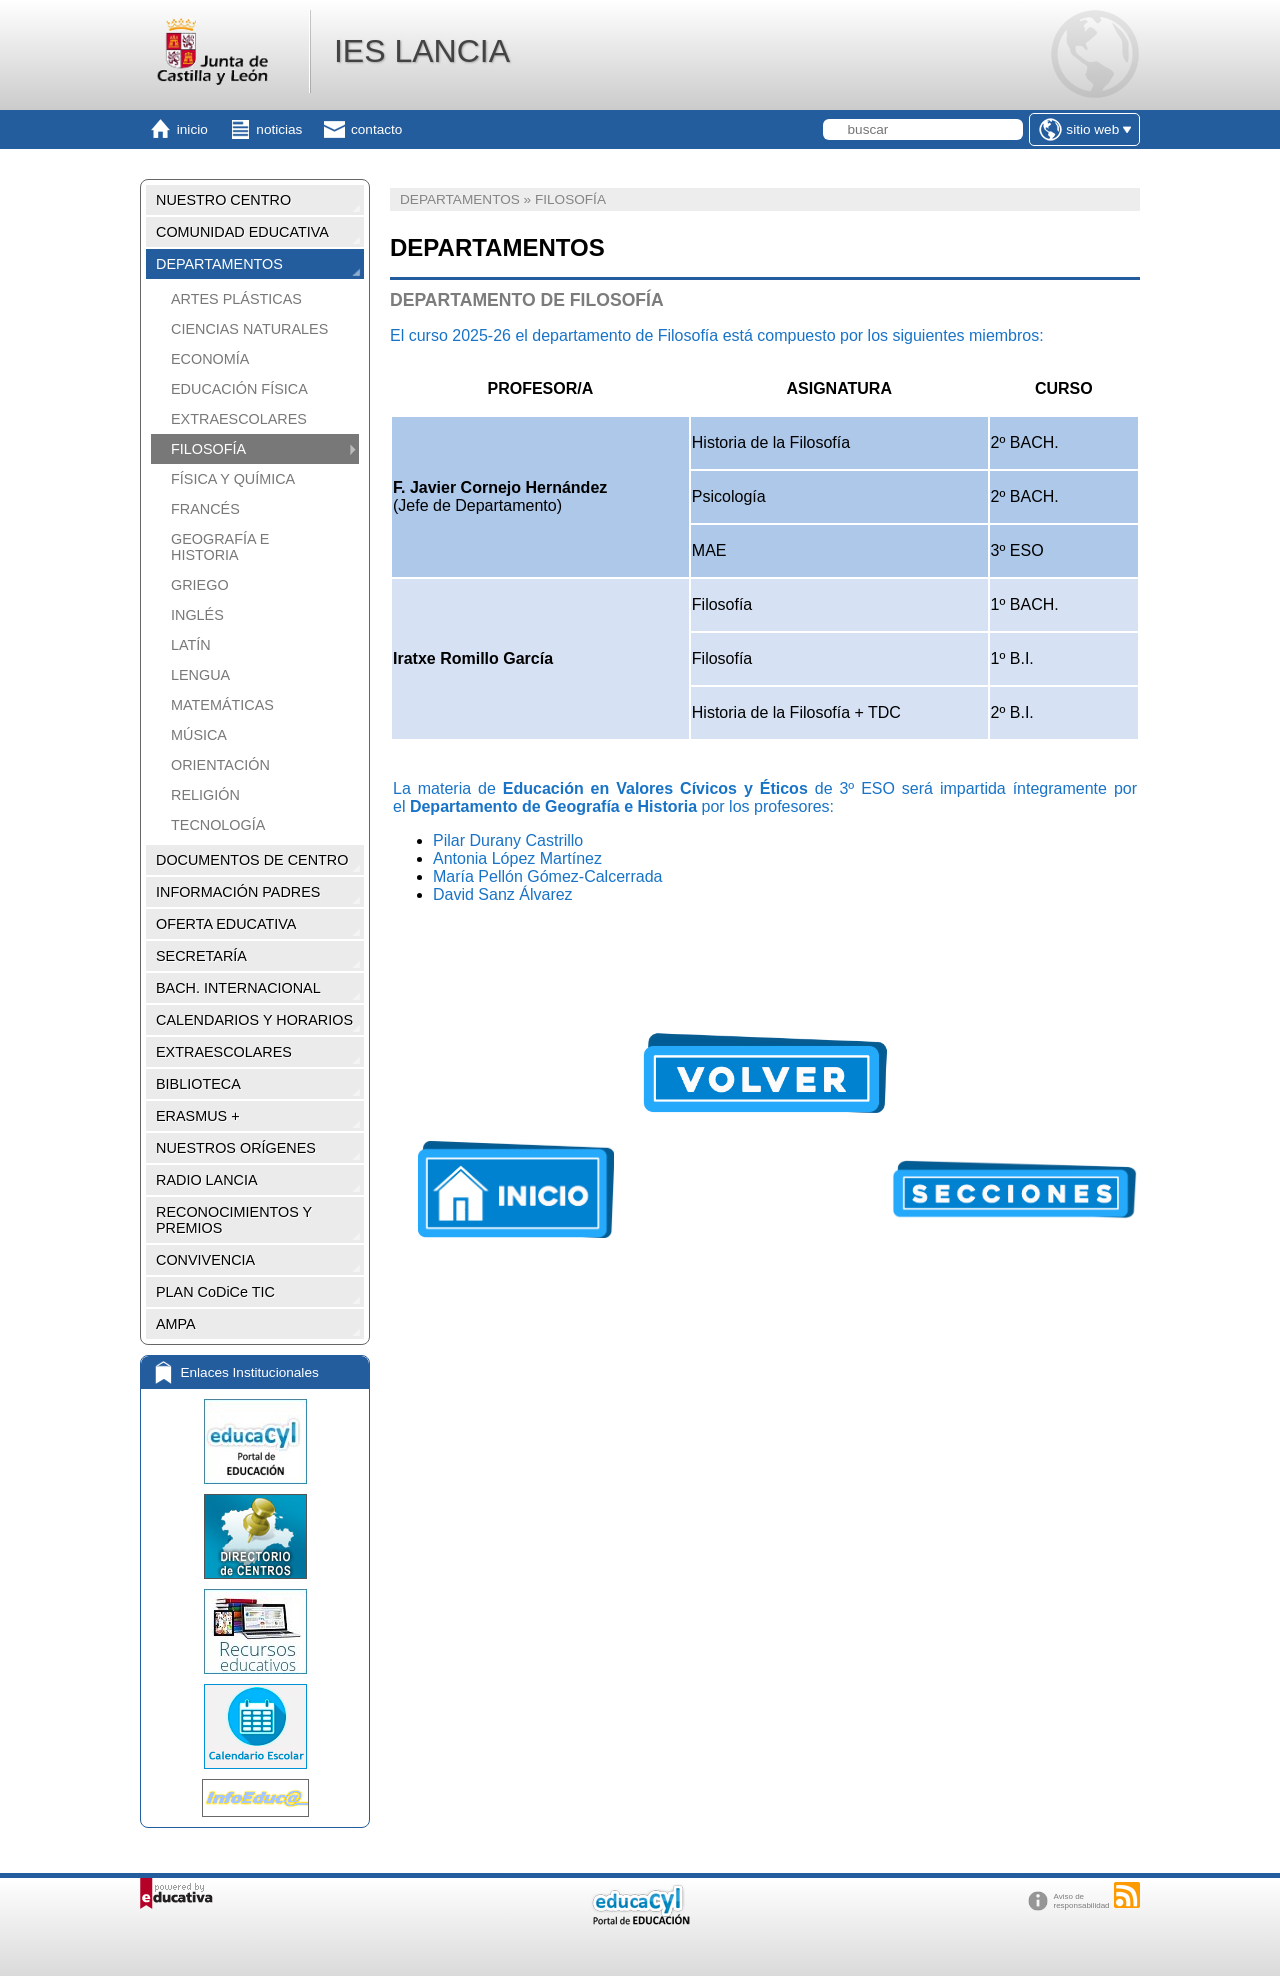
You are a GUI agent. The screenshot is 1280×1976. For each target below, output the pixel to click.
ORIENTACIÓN (220, 765)
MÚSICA (199, 735)
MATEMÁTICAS (222, 705)
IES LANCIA (422, 51)
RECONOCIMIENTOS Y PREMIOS (234, 1220)
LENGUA (200, 675)
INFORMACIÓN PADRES (238, 892)
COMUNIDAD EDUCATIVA (242, 232)
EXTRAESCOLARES (239, 419)
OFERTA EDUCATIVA (226, 924)
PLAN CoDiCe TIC (215, 1292)
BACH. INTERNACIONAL (238, 988)
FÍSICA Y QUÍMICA (233, 479)
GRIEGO (200, 585)
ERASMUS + (198, 1116)
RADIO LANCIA (207, 1180)
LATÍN (191, 645)
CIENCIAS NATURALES (249, 329)
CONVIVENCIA (205, 1260)
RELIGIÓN (205, 795)
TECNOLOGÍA (218, 825)
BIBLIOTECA (198, 1084)
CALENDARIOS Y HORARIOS (254, 1020)
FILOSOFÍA (208, 449)
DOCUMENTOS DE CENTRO (252, 860)
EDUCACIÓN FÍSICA (239, 389)
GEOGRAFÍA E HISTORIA (220, 547)
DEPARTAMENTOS (219, 264)
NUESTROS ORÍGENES (236, 1148)
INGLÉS (197, 615)
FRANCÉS (205, 509)
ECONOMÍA (210, 359)
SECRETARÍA (201, 956)
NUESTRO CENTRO (223, 200)
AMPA (176, 1324)
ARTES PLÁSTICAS (236, 299)
